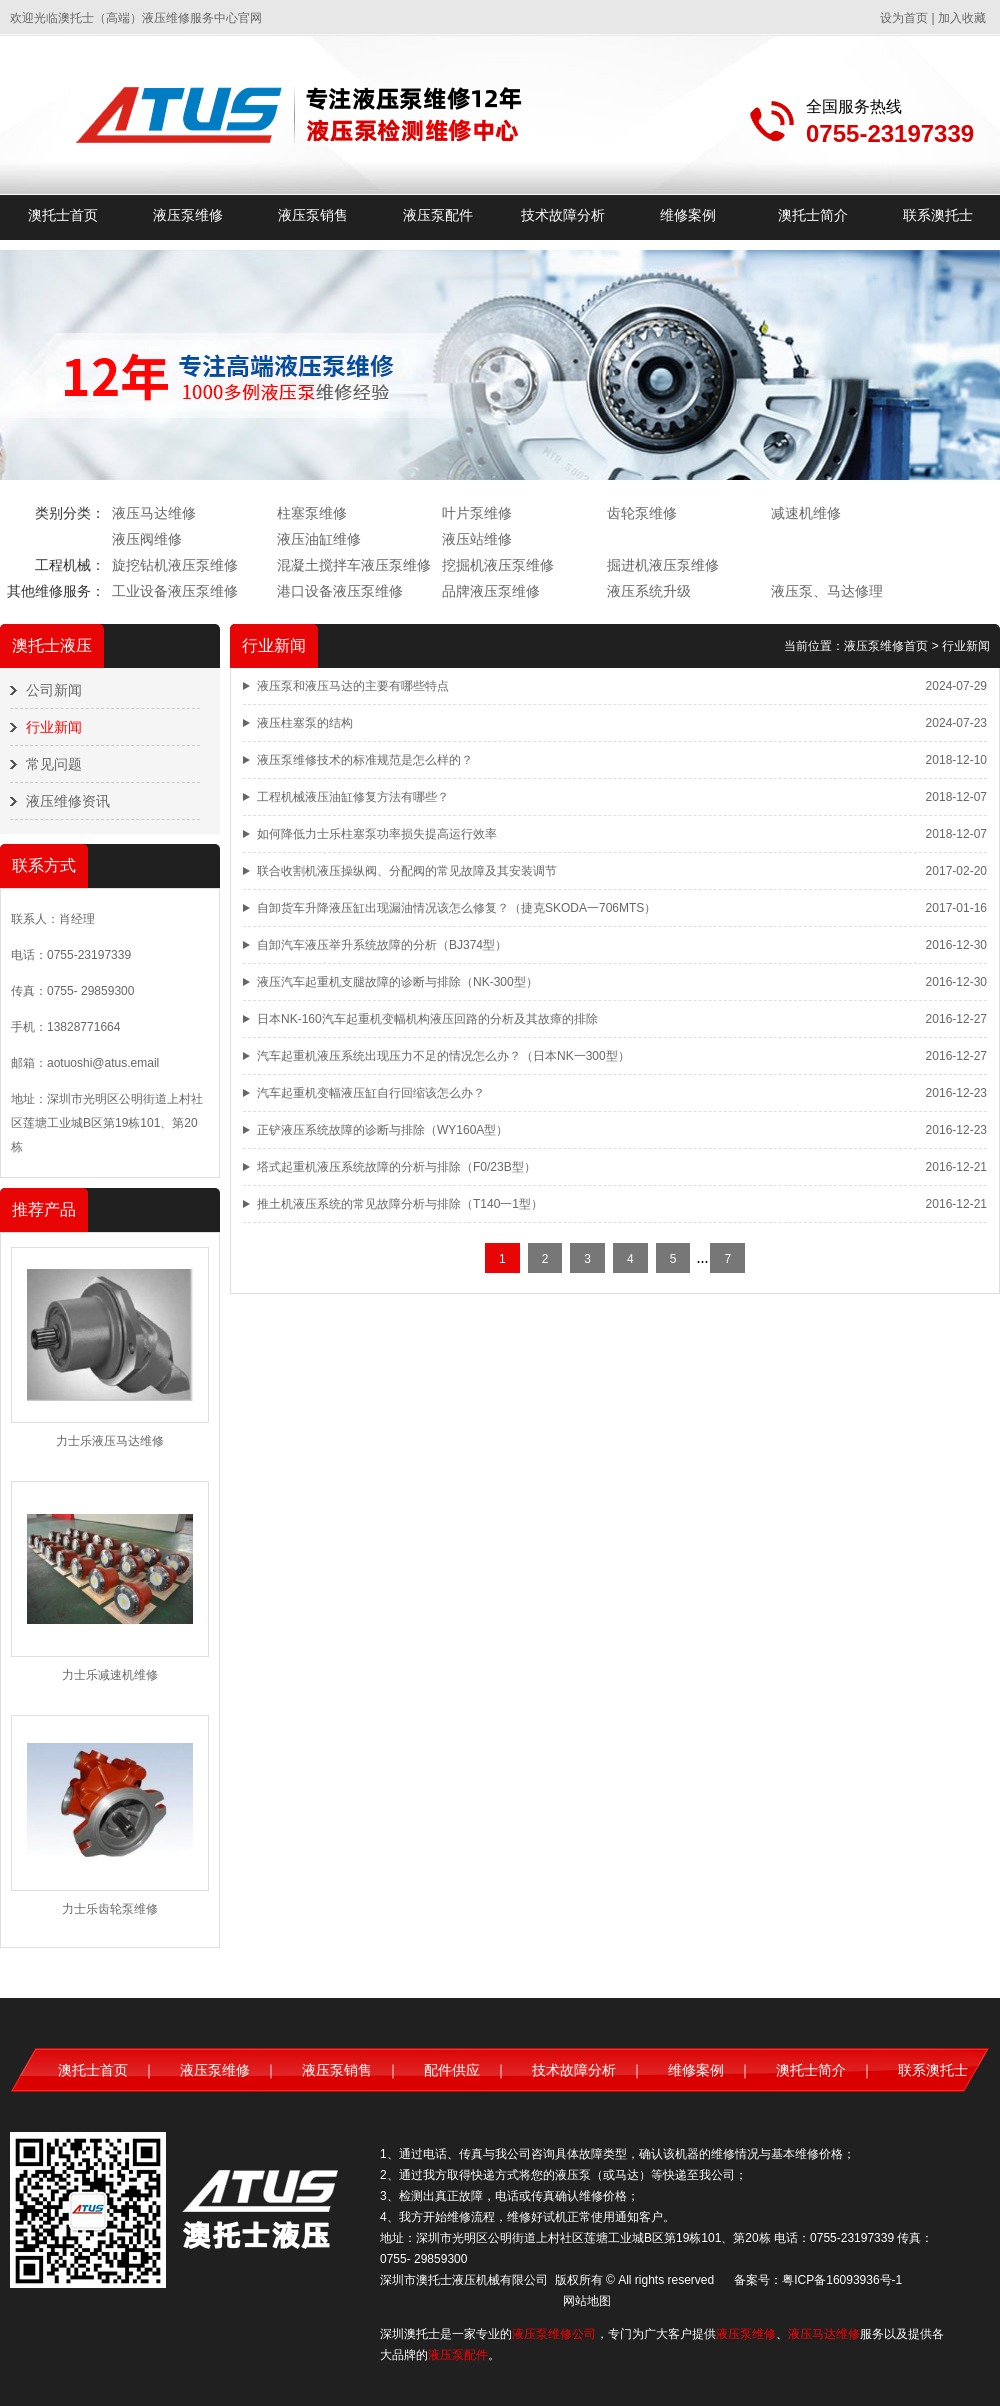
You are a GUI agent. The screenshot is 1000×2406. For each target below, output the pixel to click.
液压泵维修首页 (886, 646)
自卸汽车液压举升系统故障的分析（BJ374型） (382, 945)
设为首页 (904, 18)
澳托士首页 (63, 215)
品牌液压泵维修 (491, 591)
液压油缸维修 (319, 539)
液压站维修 (477, 539)
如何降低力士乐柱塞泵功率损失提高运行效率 (377, 834)
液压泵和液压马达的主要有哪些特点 (353, 686)
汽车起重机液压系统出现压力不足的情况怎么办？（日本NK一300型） (443, 1056)
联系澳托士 (938, 215)
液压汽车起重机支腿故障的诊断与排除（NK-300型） (397, 982)
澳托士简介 (813, 215)
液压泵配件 (438, 215)
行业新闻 (54, 727)
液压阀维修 (147, 539)
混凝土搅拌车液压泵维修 (354, 565)
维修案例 (688, 215)
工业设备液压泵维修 (175, 591)
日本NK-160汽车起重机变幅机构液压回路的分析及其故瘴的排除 (427, 1019)
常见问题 (54, 764)
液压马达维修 (154, 513)
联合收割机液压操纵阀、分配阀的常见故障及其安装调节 (407, 871)
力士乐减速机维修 (110, 1675)
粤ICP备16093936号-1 (842, 2280)
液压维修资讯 (68, 801)
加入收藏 (962, 18)
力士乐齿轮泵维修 (110, 1909)
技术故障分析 (563, 215)
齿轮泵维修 (642, 513)
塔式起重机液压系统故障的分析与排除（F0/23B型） (396, 1167)
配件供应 (452, 2070)
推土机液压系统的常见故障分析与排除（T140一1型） (400, 1204)
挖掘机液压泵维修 (498, 565)
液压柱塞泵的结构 (305, 723)
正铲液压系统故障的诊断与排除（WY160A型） (382, 1130)
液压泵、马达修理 (827, 591)
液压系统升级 (649, 591)
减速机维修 (806, 513)
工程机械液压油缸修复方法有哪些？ (353, 797)
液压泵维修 (188, 215)
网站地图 (587, 2301)
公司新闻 (54, 690)
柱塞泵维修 (312, 513)
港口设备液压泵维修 (340, 591)
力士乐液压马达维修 (110, 1441)
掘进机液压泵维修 (663, 565)
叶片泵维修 (477, 513)
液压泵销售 (313, 215)
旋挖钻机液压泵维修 (175, 565)
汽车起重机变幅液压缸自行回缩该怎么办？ (371, 1093)
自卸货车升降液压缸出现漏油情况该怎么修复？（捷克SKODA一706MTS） (456, 908)
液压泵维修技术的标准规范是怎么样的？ (365, 760)
